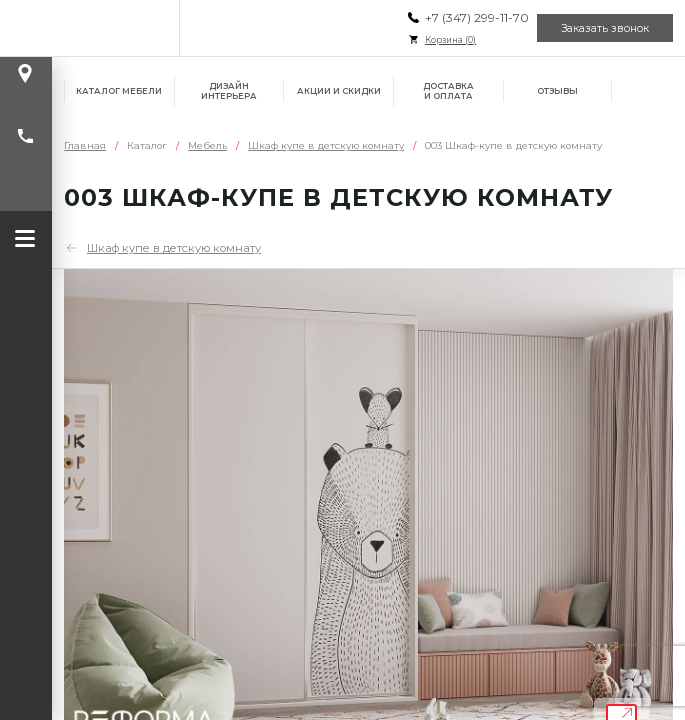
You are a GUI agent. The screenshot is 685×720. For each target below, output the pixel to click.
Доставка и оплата (448, 91)
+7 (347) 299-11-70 (477, 17)
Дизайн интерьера (229, 91)
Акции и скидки (339, 91)
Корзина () (450, 40)
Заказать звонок (605, 28)
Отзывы (557, 91)
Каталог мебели (119, 91)
